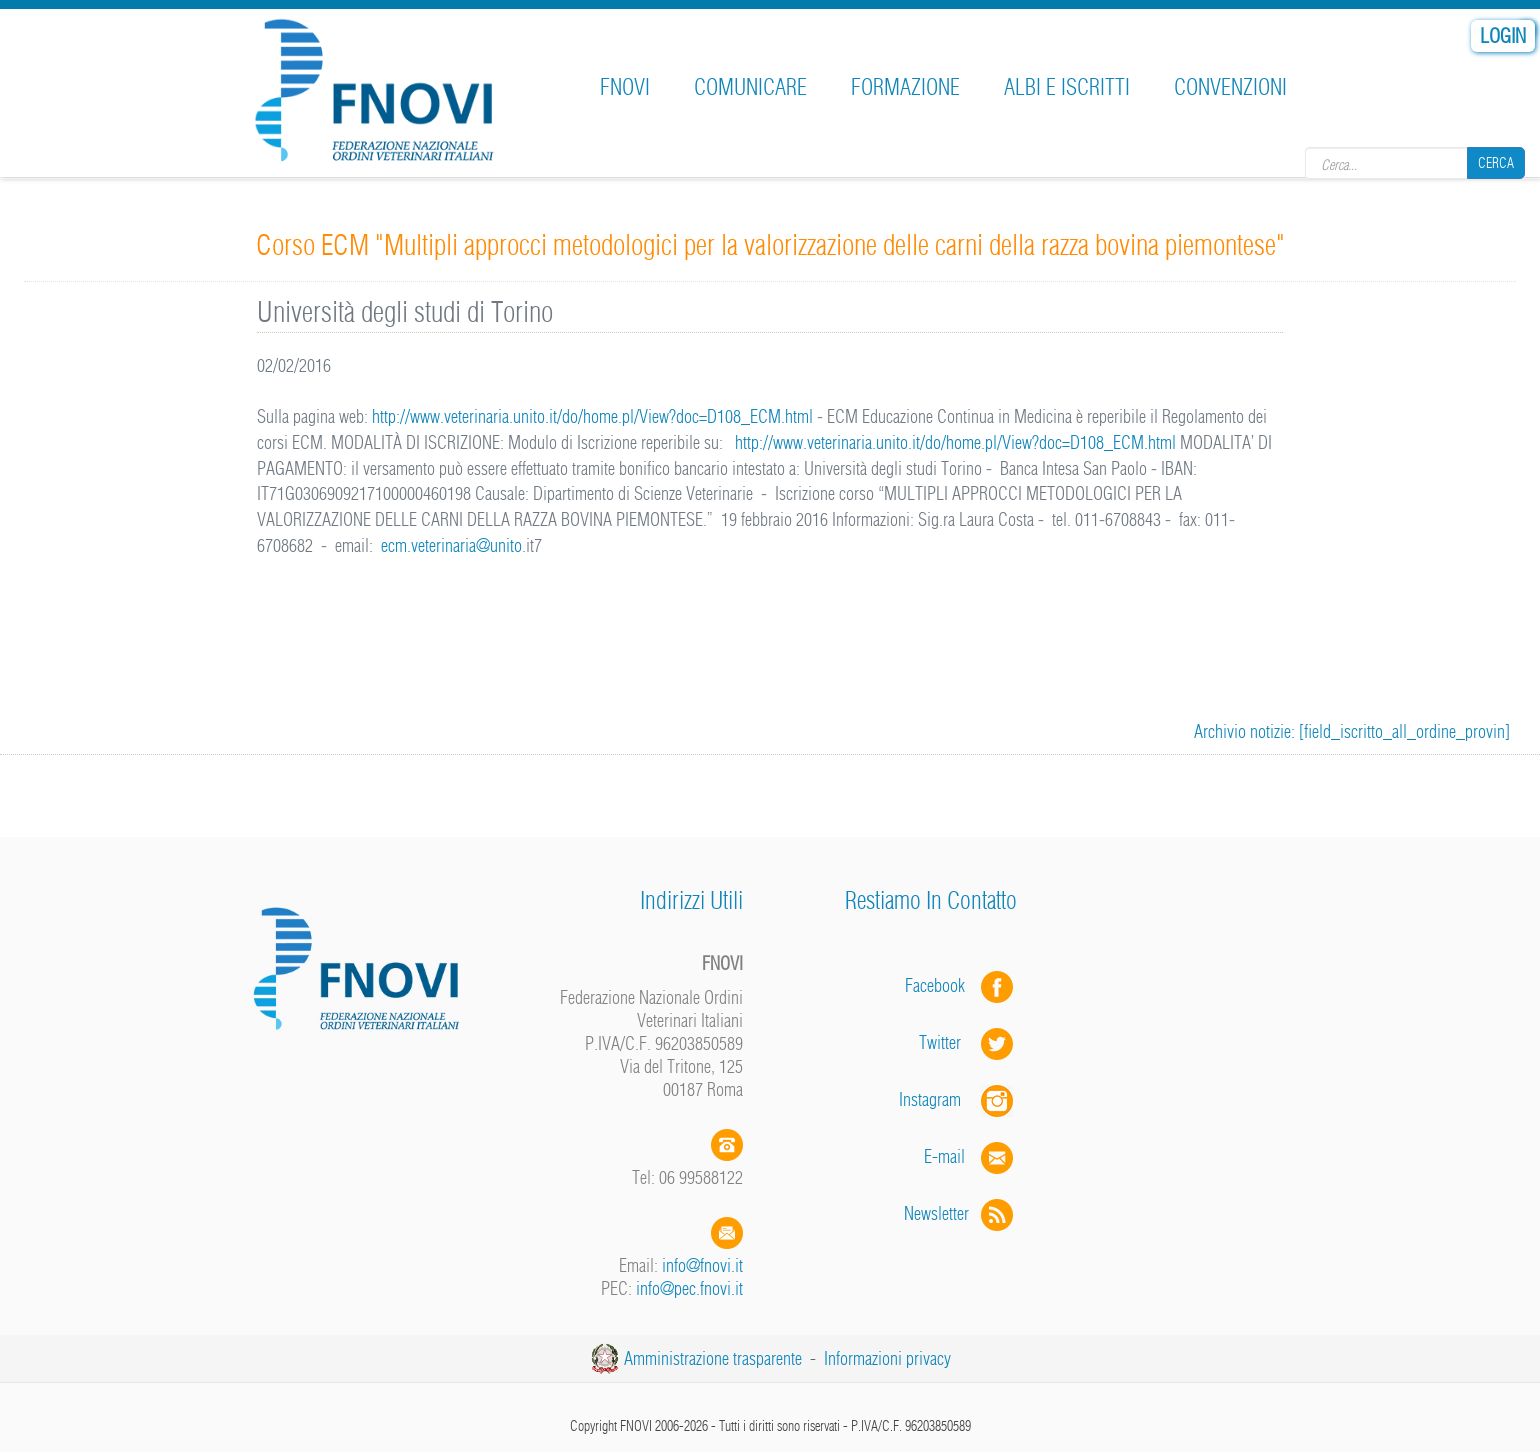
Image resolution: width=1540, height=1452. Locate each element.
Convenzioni (1230, 87)
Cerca (1496, 163)
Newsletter (960, 1213)
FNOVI (625, 87)
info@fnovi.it (702, 1265)
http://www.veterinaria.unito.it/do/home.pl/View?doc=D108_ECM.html (594, 416)
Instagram (958, 1099)
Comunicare (750, 87)
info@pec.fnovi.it (689, 1288)
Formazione (905, 87)
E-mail (944, 1156)
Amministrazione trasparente (713, 1358)
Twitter (968, 1042)
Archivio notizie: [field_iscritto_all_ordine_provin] (1352, 731)
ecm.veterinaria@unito (451, 545)
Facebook (941, 985)
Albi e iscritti (1067, 87)
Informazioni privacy (887, 1358)
